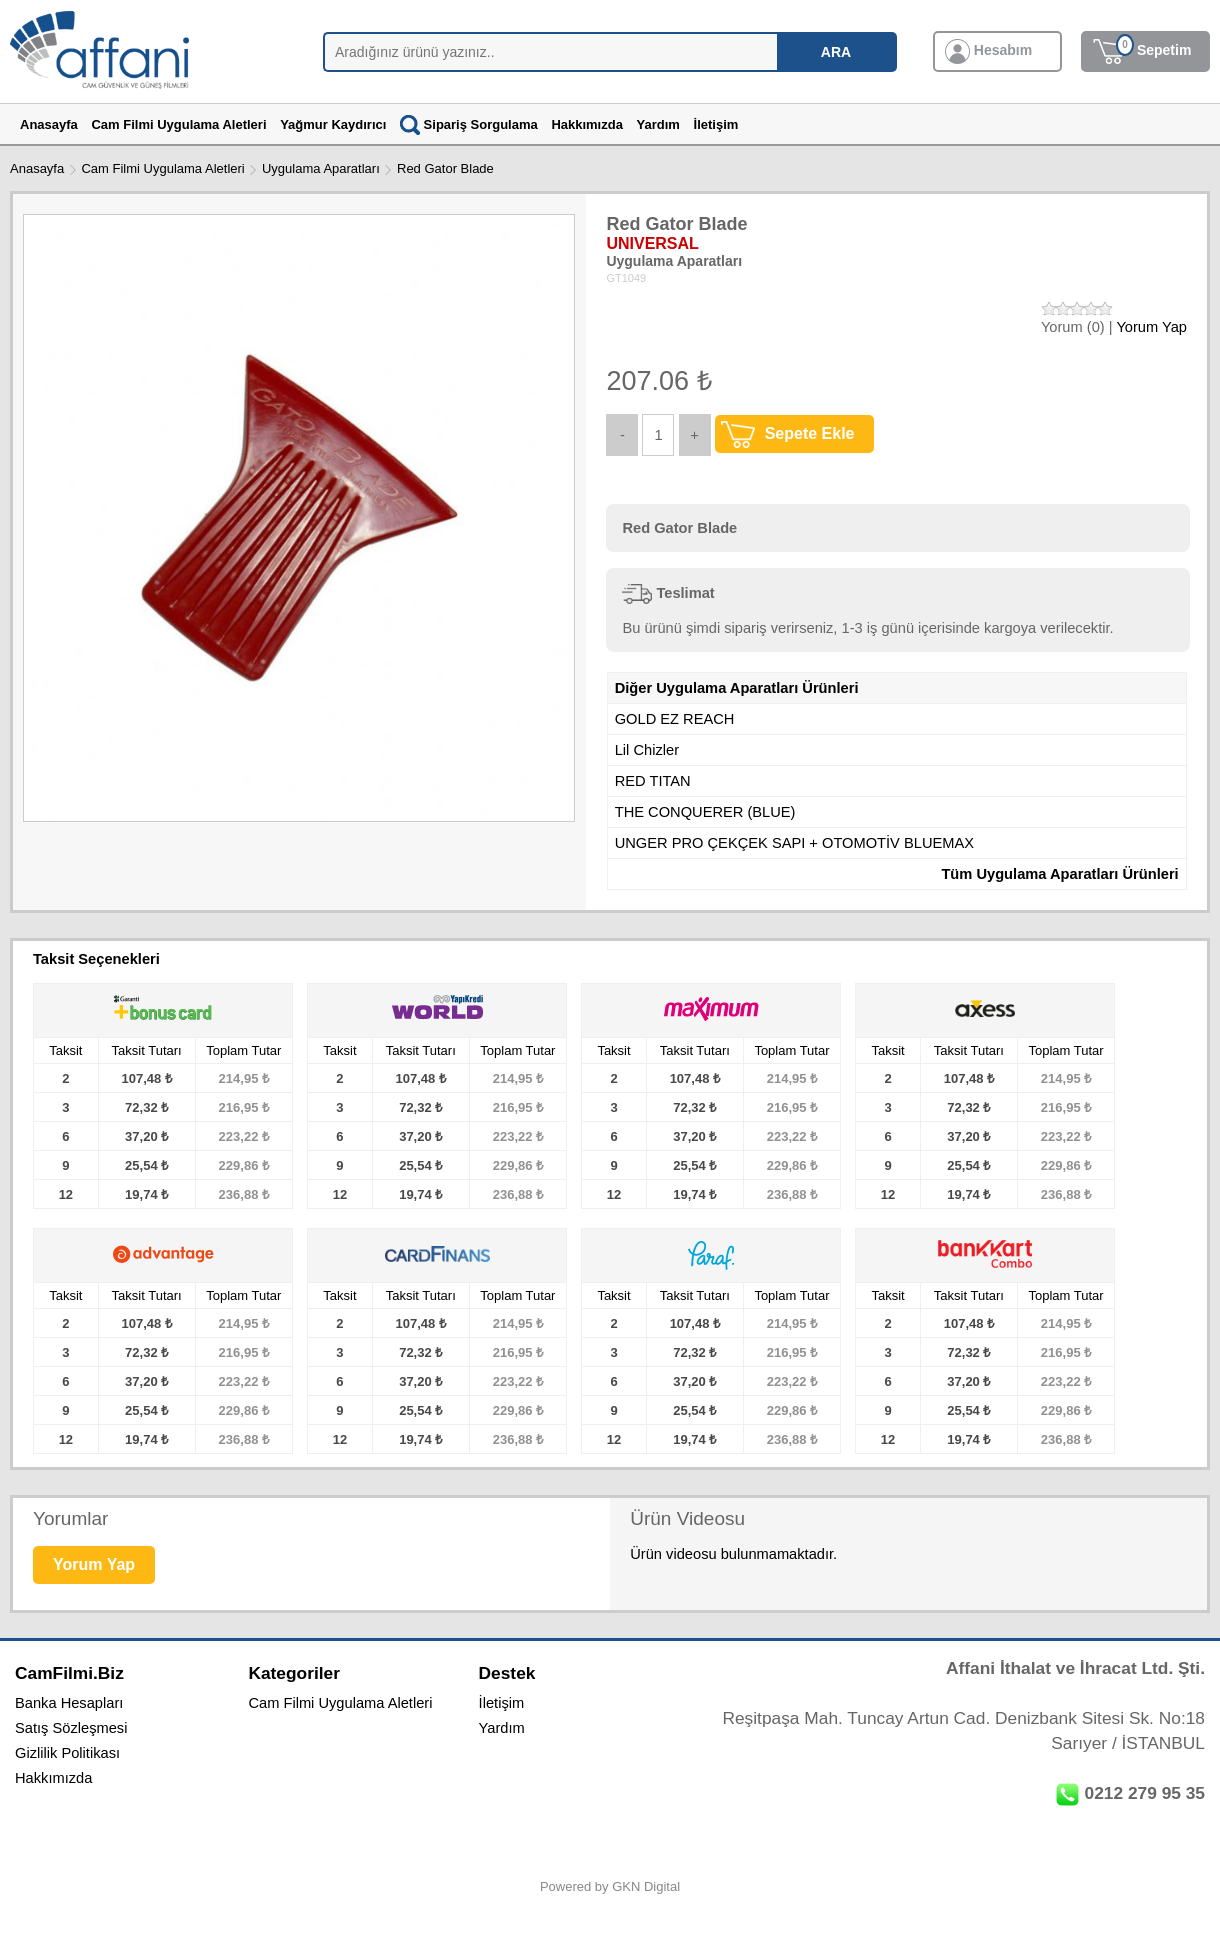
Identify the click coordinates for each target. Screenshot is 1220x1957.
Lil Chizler (647, 750)
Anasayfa (37, 168)
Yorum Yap (1151, 327)
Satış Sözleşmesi (71, 1728)
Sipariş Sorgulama (469, 124)
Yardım (502, 1728)
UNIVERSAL (652, 243)
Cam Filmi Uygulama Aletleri (162, 168)
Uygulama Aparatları (321, 168)
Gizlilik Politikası (67, 1753)
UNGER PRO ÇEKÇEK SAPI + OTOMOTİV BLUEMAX (794, 843)
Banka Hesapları (69, 1703)
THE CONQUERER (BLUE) (705, 812)
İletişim (502, 1703)
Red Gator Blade (445, 168)
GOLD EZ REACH (675, 719)
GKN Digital (646, 1886)
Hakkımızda (53, 1778)
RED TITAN (653, 781)
